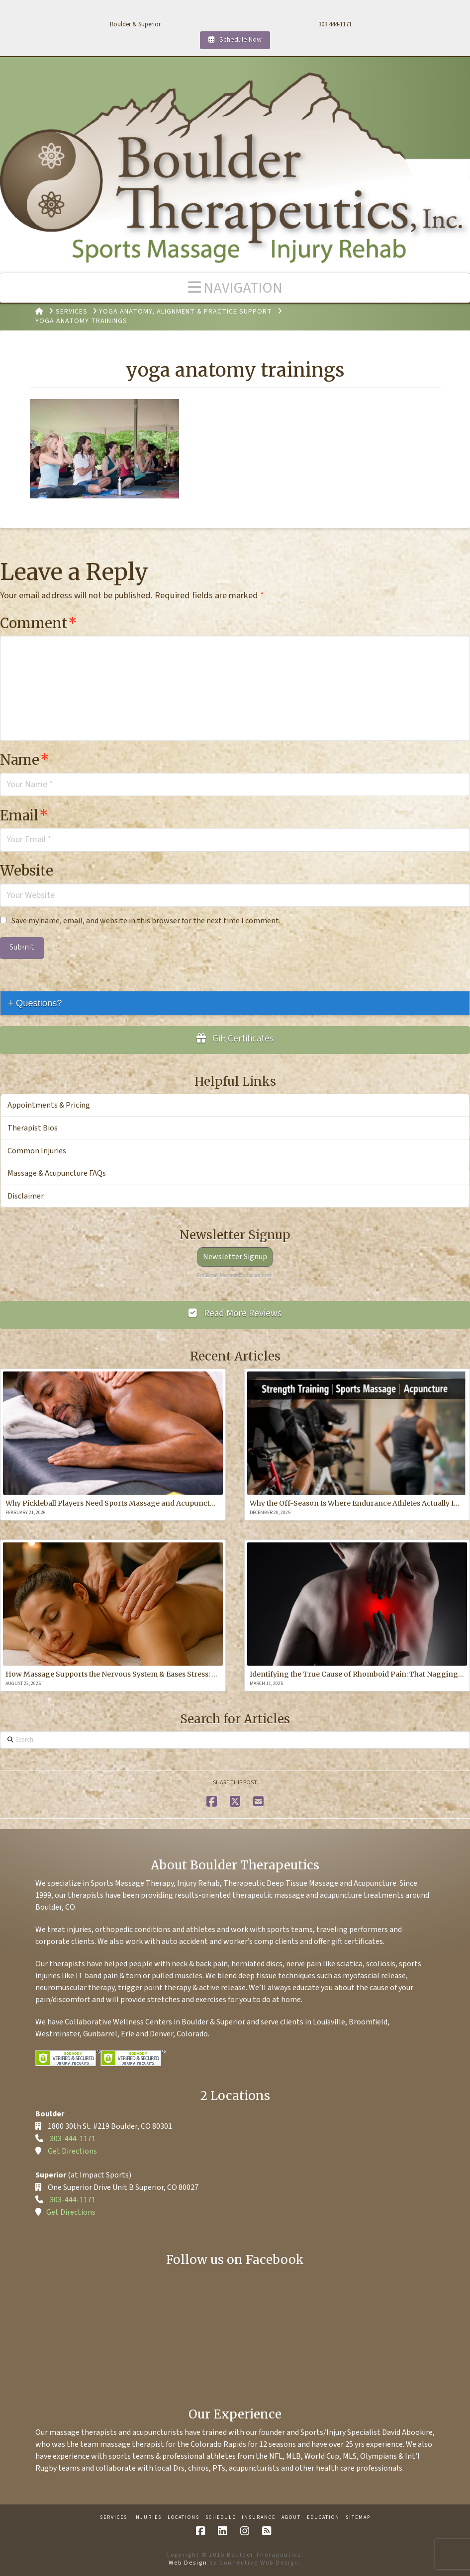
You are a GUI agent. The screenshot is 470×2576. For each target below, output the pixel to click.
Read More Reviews (235, 1313)
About (291, 2517)
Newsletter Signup (235, 1256)
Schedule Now (235, 38)
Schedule (220, 2517)
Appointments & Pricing (48, 1104)
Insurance (259, 2517)
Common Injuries (36, 1149)
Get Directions (72, 2150)
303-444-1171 (72, 2137)
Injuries (147, 2517)
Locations (183, 2517)
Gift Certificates (235, 1038)
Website (26, 869)
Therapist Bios (32, 1127)
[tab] (235, 1002)
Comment (38, 622)
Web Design (188, 2562)
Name (24, 758)
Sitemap (358, 2517)
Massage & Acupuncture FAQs (56, 1172)
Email (24, 814)
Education (323, 2517)
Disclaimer (25, 1195)
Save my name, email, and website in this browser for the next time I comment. (146, 919)
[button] (235, 287)
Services (113, 2517)
